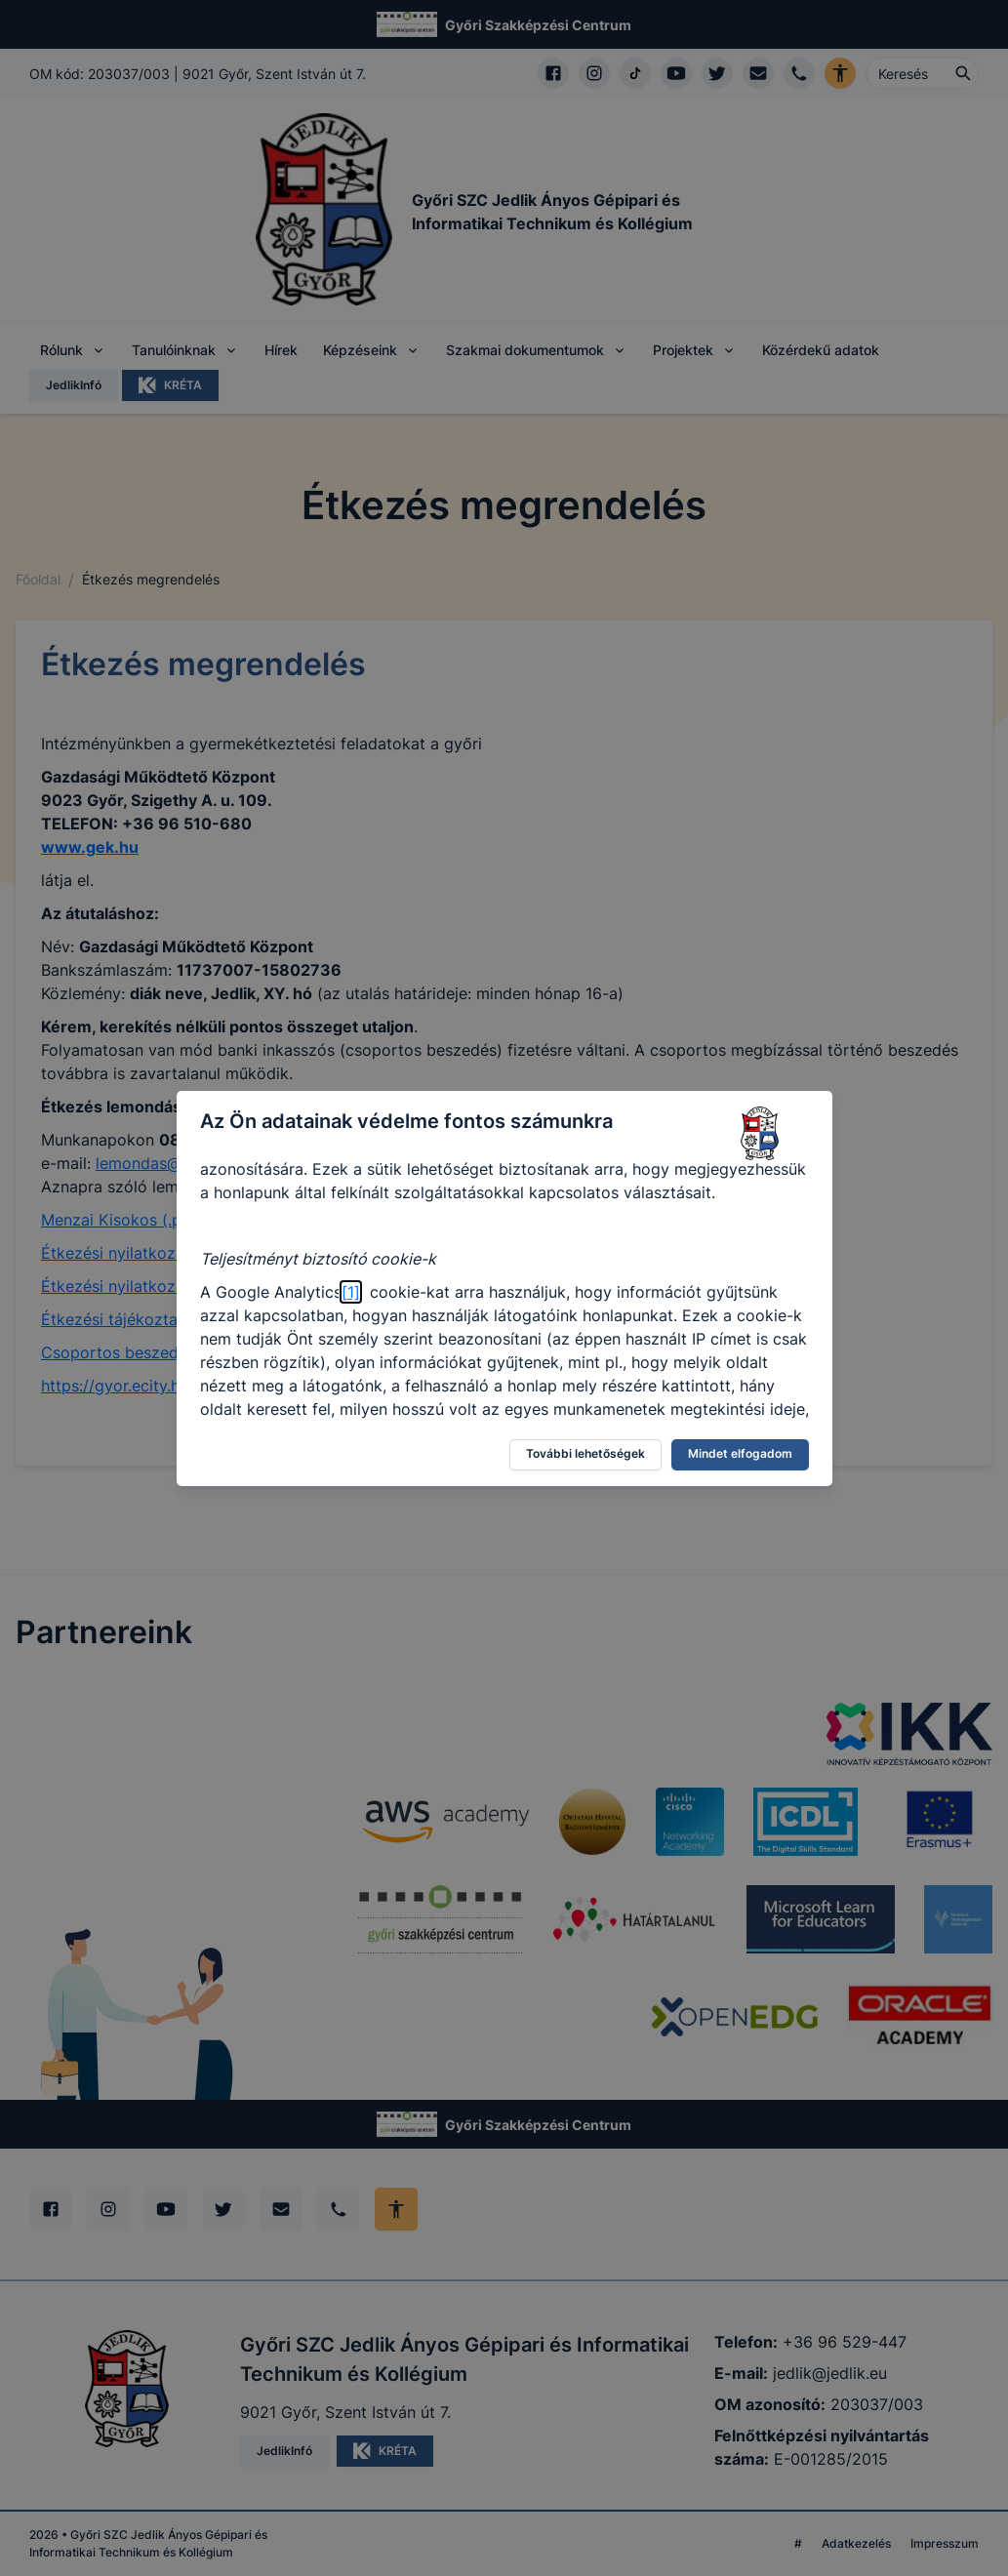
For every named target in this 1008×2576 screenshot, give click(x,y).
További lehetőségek (585, 1453)
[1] (351, 1292)
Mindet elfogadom (740, 1453)
